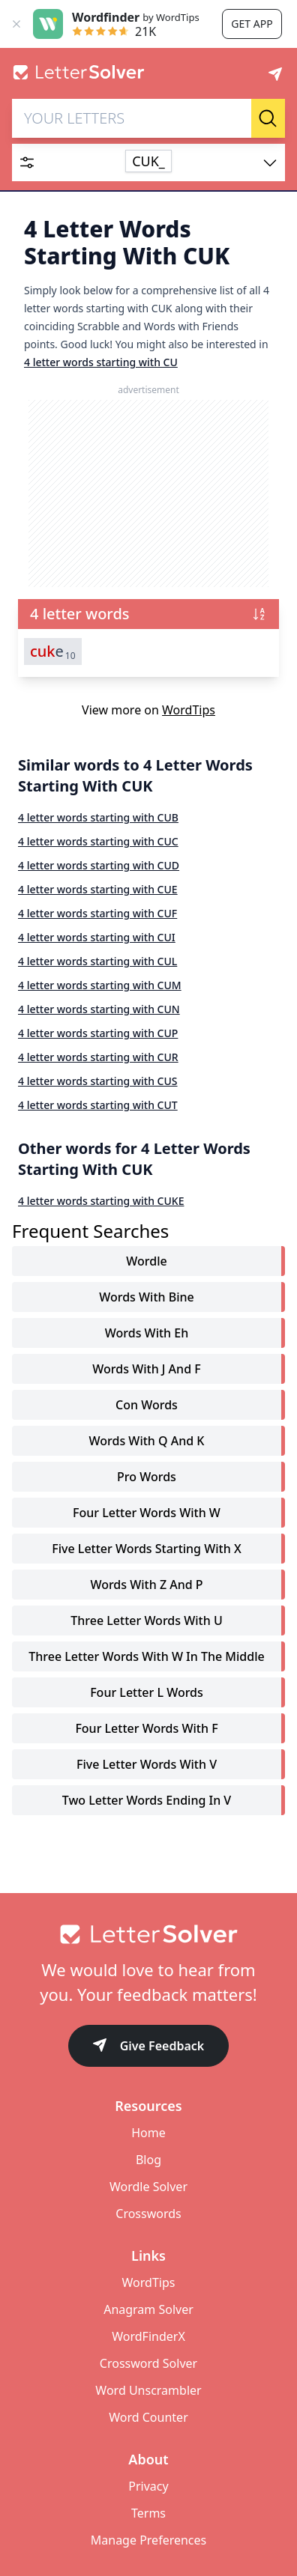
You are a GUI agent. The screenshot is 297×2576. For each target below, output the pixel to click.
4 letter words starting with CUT (98, 1105)
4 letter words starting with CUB (98, 817)
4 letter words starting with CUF (97, 913)
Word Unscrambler (148, 2390)
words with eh (146, 1333)
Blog (148, 2159)
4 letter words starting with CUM (100, 985)
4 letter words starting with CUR (98, 1057)
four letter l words (146, 1692)
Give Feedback (149, 2047)
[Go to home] (148, 1934)
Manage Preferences (148, 2540)
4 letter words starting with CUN (99, 1009)
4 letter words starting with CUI (97, 937)
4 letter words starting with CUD (98, 865)
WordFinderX (148, 2336)
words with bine (146, 1297)
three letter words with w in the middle (146, 1656)
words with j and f (146, 1369)
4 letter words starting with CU (101, 362)
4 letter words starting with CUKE (101, 1201)
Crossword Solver (148, 2363)
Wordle (146, 1261)
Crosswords (148, 2213)
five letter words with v (146, 1764)
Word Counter (148, 2417)
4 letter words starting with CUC (98, 841)
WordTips (188, 710)
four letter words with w (146, 1512)
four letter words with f (146, 1728)
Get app (251, 23)
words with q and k (147, 1441)
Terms (148, 2513)
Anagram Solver (149, 2309)
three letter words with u (146, 1620)
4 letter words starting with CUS (98, 1081)
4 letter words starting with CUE (98, 889)
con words (147, 1405)
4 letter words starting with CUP (98, 1033)
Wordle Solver (149, 2186)
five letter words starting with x (146, 1548)
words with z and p (146, 1584)
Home (148, 2132)
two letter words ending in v (146, 1800)
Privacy (148, 2486)
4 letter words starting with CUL (97, 961)
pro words (146, 1476)
